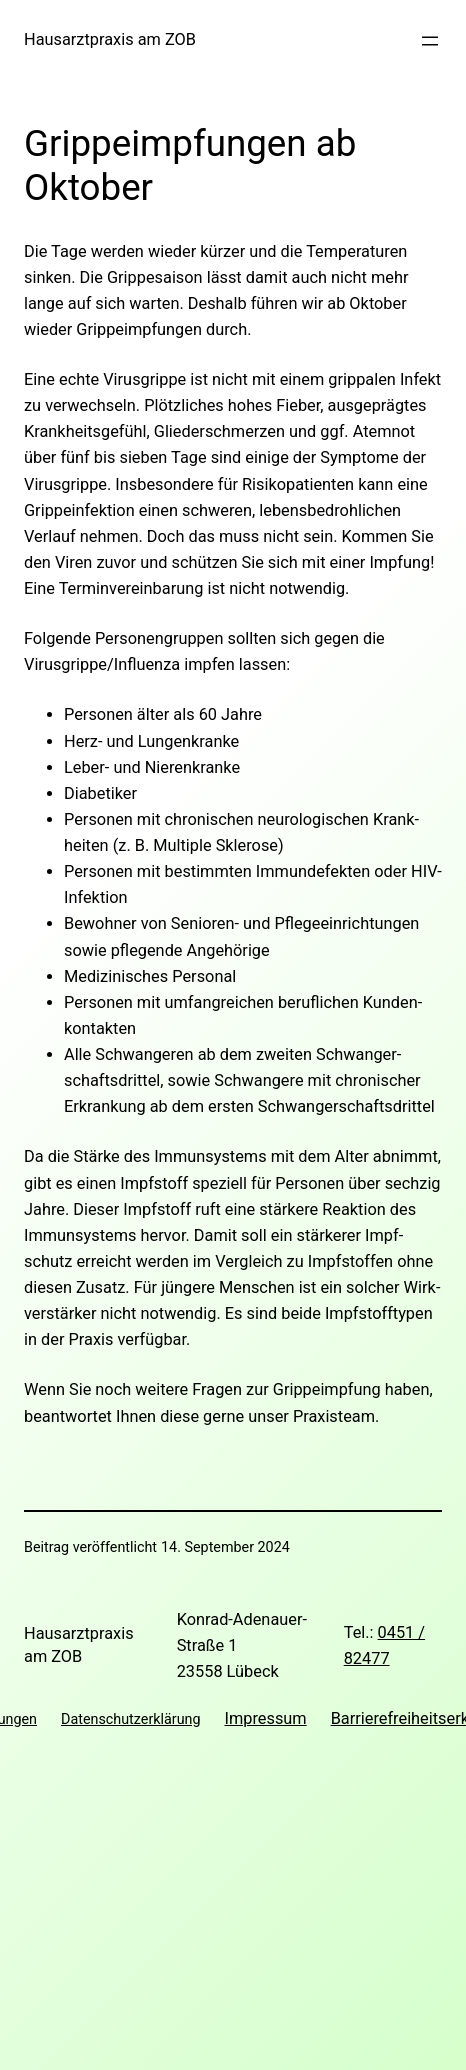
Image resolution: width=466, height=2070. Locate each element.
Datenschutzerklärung (130, 1719)
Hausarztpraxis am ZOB (110, 39)
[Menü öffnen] (430, 41)
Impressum (265, 1718)
